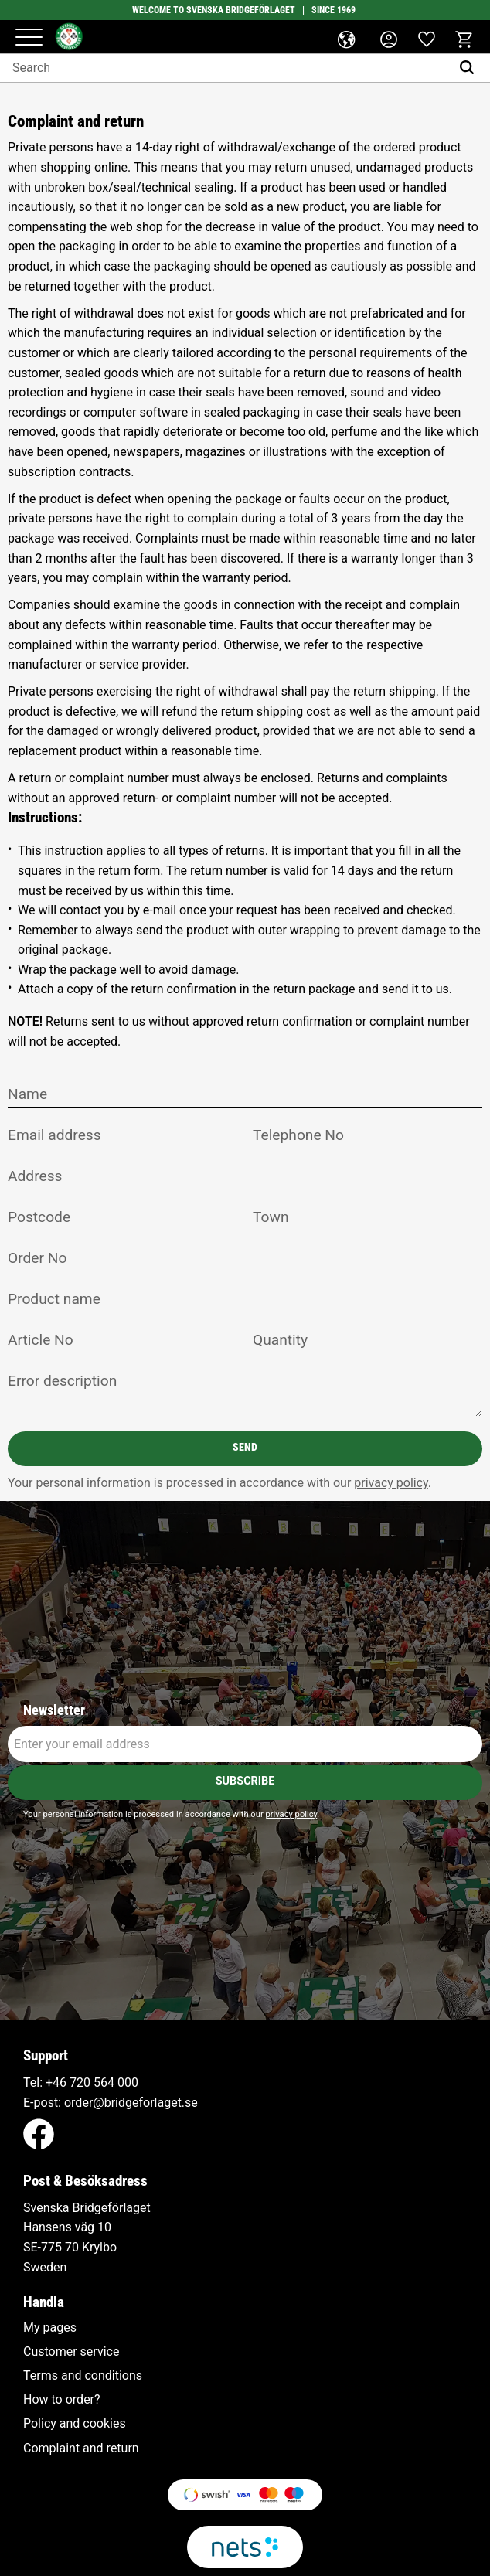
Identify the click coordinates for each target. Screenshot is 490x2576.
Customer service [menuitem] (71, 2352)
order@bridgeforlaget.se (131, 2102)
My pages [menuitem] (50, 2328)
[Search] (470, 68)
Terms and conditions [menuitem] (82, 2376)
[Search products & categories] (225, 68)
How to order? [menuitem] (61, 2400)
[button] (29, 38)
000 (127, 2082)
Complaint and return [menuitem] (81, 2448)
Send (245, 1447)
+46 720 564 (80, 2082)
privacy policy (391, 1482)
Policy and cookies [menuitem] (74, 2424)
